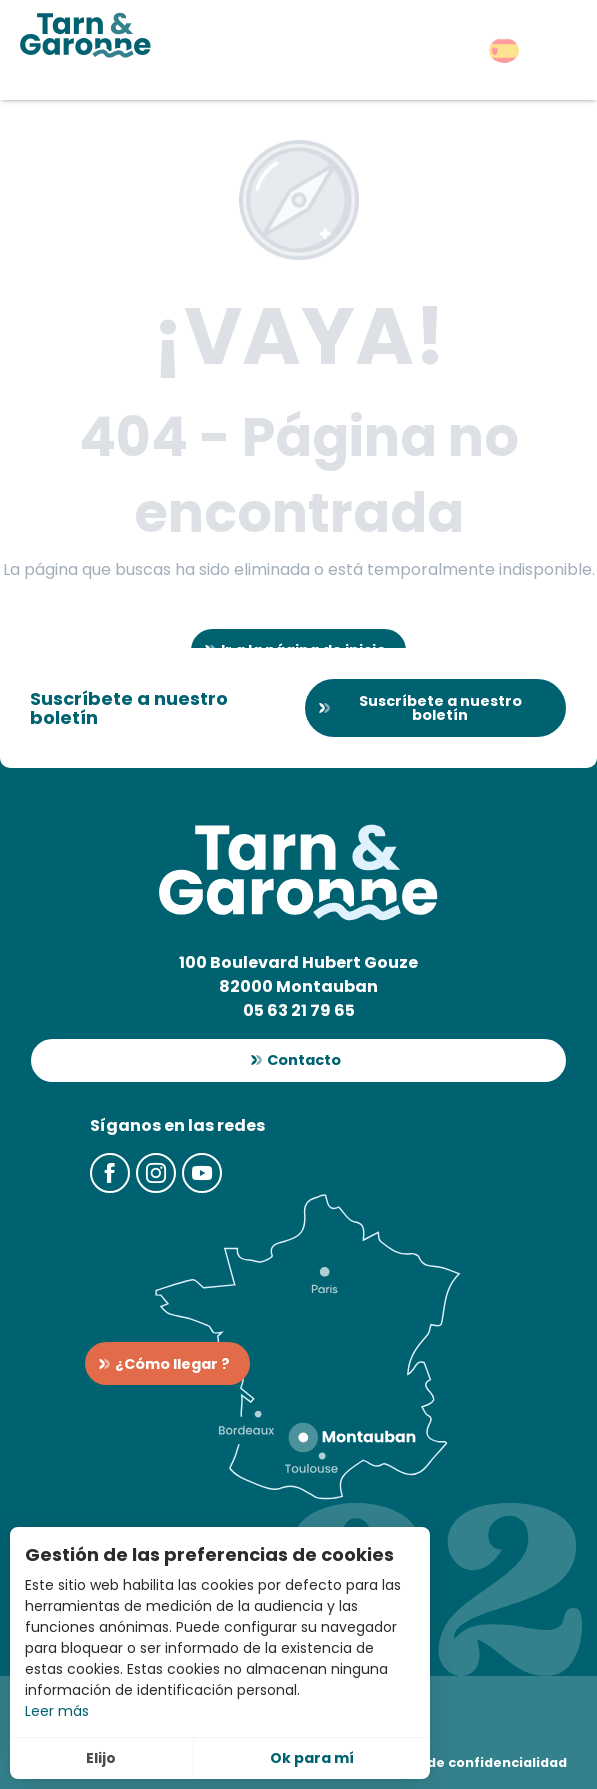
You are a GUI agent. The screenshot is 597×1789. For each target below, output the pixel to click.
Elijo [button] (101, 1758)
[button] (504, 50)
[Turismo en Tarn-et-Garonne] (85, 35)
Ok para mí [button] (312, 1758)
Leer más (57, 1711)
